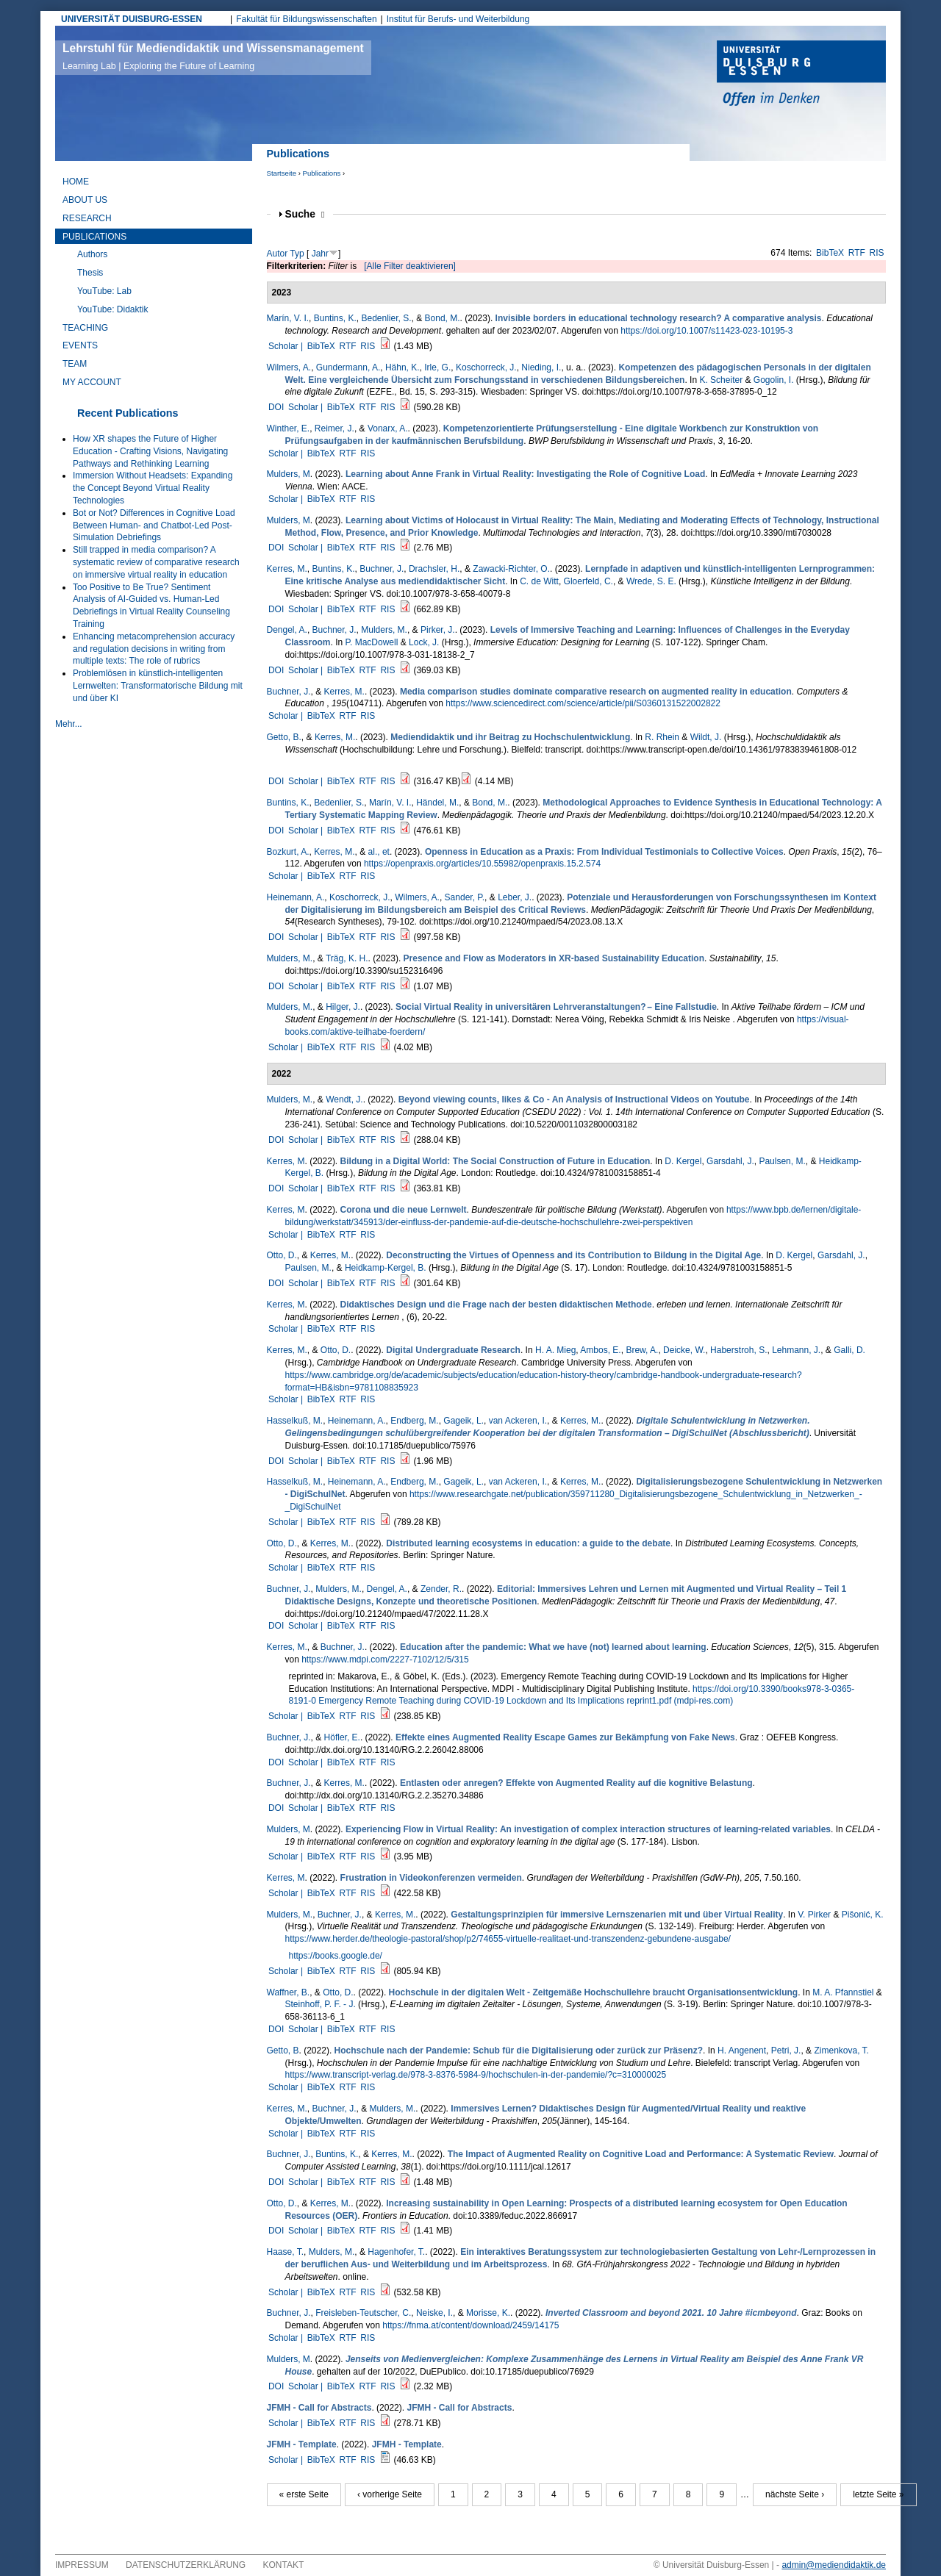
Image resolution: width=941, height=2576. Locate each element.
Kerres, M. (287, 569)
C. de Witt (539, 581)
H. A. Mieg (555, 1350)
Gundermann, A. (348, 367)
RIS (877, 253)
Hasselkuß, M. (295, 1421)
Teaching (85, 328)
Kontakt (283, 2565)
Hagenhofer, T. (396, 2252)
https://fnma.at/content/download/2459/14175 (470, 2325)
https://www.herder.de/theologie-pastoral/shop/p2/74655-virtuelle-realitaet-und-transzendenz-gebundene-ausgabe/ (508, 1939)
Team (74, 364)
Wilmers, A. (289, 367)
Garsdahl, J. (730, 1161)
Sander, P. (465, 897)
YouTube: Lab (104, 291)
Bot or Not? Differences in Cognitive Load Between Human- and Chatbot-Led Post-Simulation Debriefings (154, 525)
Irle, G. (437, 367)
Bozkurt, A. (288, 852)
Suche (305, 214)
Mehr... (68, 724)
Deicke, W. (684, 1350)
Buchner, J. (381, 569)
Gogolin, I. (774, 380)
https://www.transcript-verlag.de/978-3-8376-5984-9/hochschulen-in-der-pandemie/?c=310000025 (476, 2075)
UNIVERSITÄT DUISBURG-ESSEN (131, 19)
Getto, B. (284, 737)
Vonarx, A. (388, 428)
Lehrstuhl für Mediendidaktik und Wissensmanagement (213, 56)
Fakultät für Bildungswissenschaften (306, 19)
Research (87, 218)
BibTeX (830, 253)
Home (75, 181)
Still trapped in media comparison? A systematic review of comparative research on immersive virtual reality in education (156, 562)
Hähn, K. (402, 367)
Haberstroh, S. (738, 1350)
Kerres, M (286, 1161)
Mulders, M (288, 474)
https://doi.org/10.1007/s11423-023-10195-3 (706, 331)
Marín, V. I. (288, 318)
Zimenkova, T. (841, 2050)
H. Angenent (742, 2050)
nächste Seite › (794, 2494)
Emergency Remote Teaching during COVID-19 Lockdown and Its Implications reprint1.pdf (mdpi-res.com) (525, 1701)
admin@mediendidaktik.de (833, 2565)
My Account (91, 382)
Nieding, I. (541, 367)
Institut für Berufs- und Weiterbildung (458, 19)
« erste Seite (304, 2494)
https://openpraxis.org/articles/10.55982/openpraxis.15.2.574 (482, 863)
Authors (92, 254)
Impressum (82, 2565)
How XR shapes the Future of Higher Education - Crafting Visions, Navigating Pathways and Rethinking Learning (150, 451)
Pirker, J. (438, 630)
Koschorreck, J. (486, 367)
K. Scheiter (721, 380)
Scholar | (286, 346)
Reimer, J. (334, 428)
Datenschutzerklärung (186, 2565)
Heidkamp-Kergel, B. (385, 1268)
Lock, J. (424, 642)
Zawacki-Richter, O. (511, 569)
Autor (277, 253)
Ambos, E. (600, 1350)
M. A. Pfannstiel (842, 1992)
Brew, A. (642, 1350)
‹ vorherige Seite (389, 2494)
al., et (379, 852)
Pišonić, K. (863, 1914)
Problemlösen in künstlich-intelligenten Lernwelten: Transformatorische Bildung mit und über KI (158, 685)
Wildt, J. (706, 737)
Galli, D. (849, 1350)
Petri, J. (786, 2050)
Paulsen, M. (782, 1161)
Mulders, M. (384, 630)
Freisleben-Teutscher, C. (363, 2313)
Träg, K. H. (347, 958)
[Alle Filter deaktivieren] (410, 266)
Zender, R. (441, 1589)
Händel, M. (437, 802)
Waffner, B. (288, 1992)
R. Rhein (662, 737)
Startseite (282, 173)
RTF (856, 253)
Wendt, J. (344, 1099)
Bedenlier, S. (386, 318)
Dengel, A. (287, 630)
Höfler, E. (342, 1737)
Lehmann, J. (796, 1350)
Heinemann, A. (296, 897)
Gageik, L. (463, 1421)
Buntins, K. (335, 318)
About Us (84, 200)
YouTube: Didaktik (113, 309)
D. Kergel (683, 1161)
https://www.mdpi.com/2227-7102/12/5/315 (384, 1659)
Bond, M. (442, 318)
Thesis (90, 273)
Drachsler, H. (434, 569)
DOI (276, 407)
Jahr (320, 253)
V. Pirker (814, 1914)
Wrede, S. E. (651, 581)
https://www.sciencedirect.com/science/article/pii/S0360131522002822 (583, 703)
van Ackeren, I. (518, 1421)
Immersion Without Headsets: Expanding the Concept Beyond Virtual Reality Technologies (152, 488)
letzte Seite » (878, 2494)
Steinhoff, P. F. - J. (320, 2004)
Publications (322, 173)
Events (80, 345)
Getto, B (283, 2050)
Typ (297, 253)
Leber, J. (515, 897)
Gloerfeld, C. (588, 581)
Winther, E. (288, 428)
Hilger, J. (343, 1007)
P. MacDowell (372, 642)
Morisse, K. (488, 2313)
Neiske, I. (434, 2313)
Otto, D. (282, 1255)
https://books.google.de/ (335, 1956)
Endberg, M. (414, 1421)
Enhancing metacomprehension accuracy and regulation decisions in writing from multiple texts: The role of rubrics (154, 649)
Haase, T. (285, 2252)
